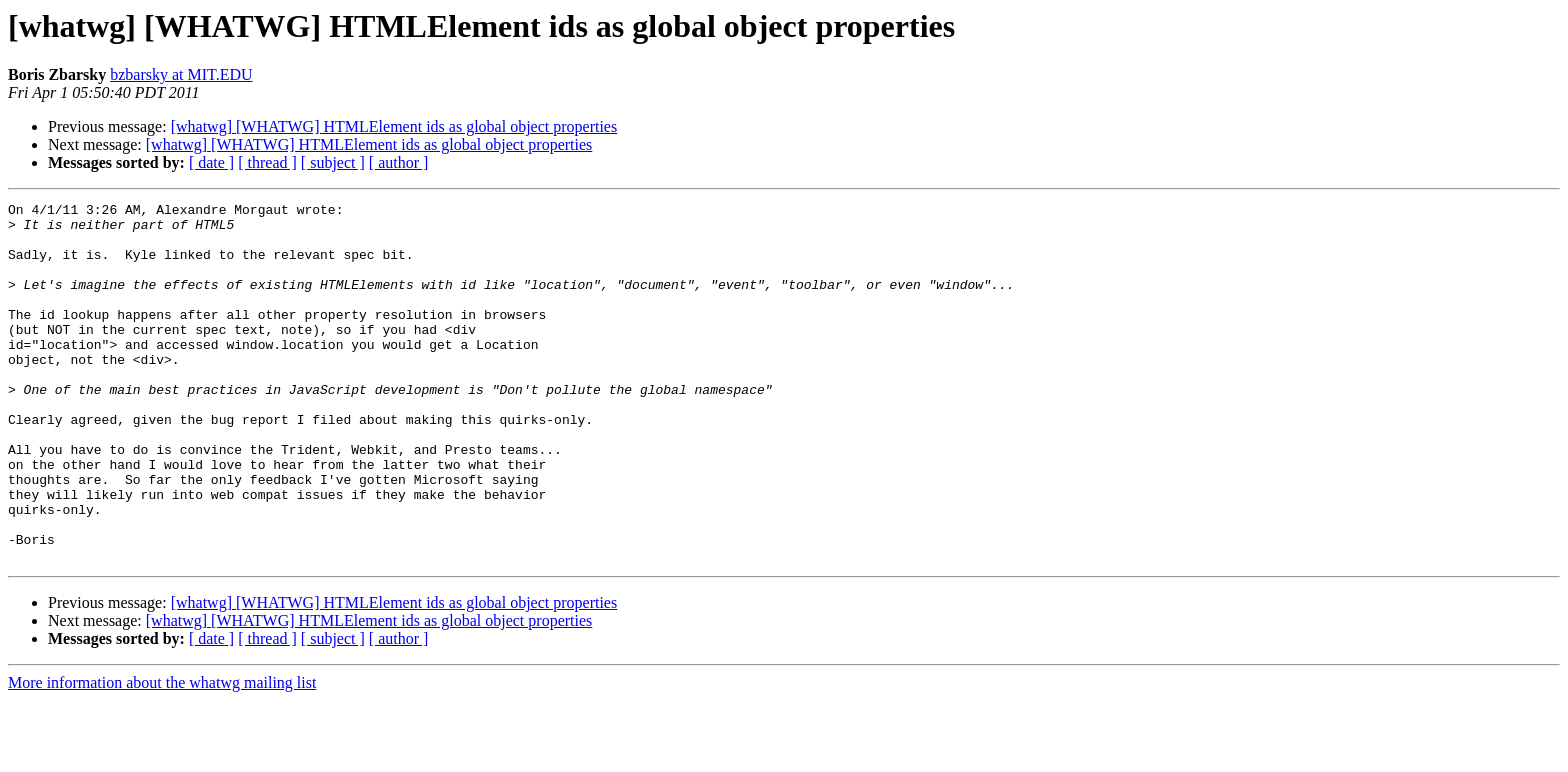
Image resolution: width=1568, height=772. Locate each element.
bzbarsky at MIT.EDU (181, 74)
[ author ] (399, 162)
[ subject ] (333, 162)
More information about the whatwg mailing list (162, 754)
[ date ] (211, 162)
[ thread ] (267, 162)
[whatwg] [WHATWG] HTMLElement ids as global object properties (394, 126)
